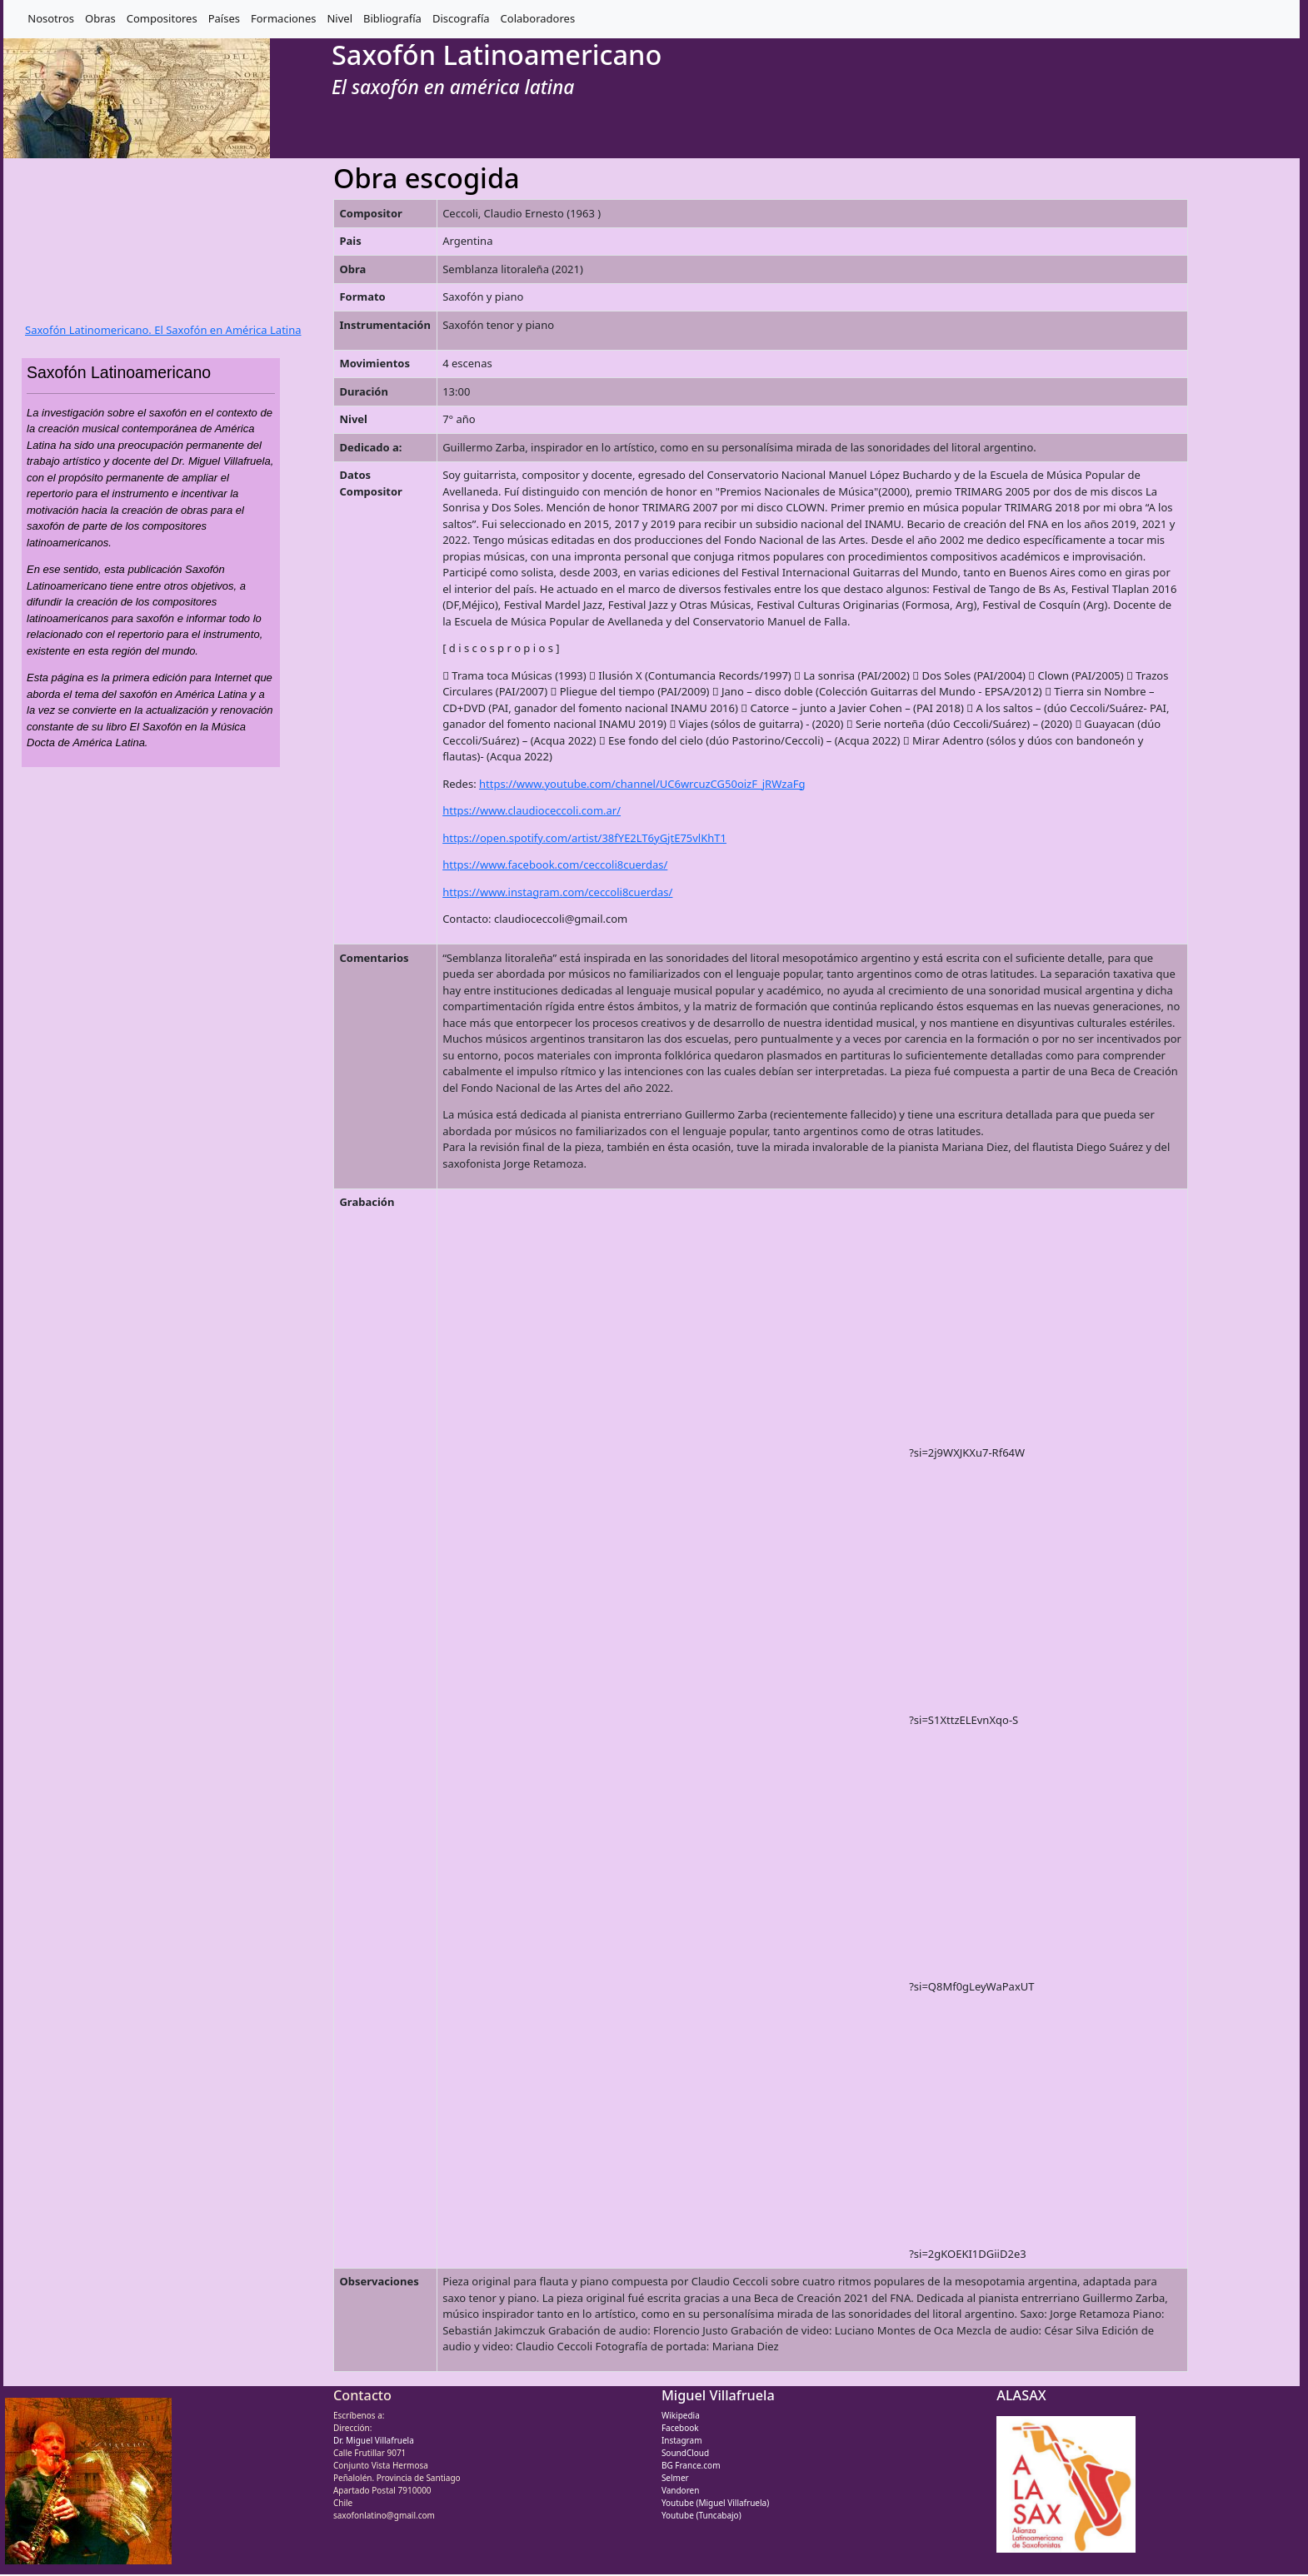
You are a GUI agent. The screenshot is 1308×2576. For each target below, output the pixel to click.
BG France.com (691, 2465)
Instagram (681, 2440)
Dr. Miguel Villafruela (373, 2440)
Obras (100, 18)
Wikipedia (680, 2415)
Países (224, 18)
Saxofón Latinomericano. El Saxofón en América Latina (163, 329)
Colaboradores (538, 18)
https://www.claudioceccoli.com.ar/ (531, 810)
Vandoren (680, 2490)
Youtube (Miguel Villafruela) (715, 2503)
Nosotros (50, 18)
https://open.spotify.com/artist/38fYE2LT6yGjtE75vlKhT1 (584, 837)
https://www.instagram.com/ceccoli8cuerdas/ (557, 891)
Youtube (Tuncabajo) (701, 2515)
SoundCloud (685, 2453)
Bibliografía (392, 18)
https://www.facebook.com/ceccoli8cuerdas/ (554, 864)
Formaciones (283, 18)
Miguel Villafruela (718, 2395)
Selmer (675, 2478)
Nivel (339, 18)
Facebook (680, 2428)
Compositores (162, 18)
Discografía (461, 18)
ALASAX (1021, 2395)
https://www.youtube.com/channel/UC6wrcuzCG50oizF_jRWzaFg (642, 783)
